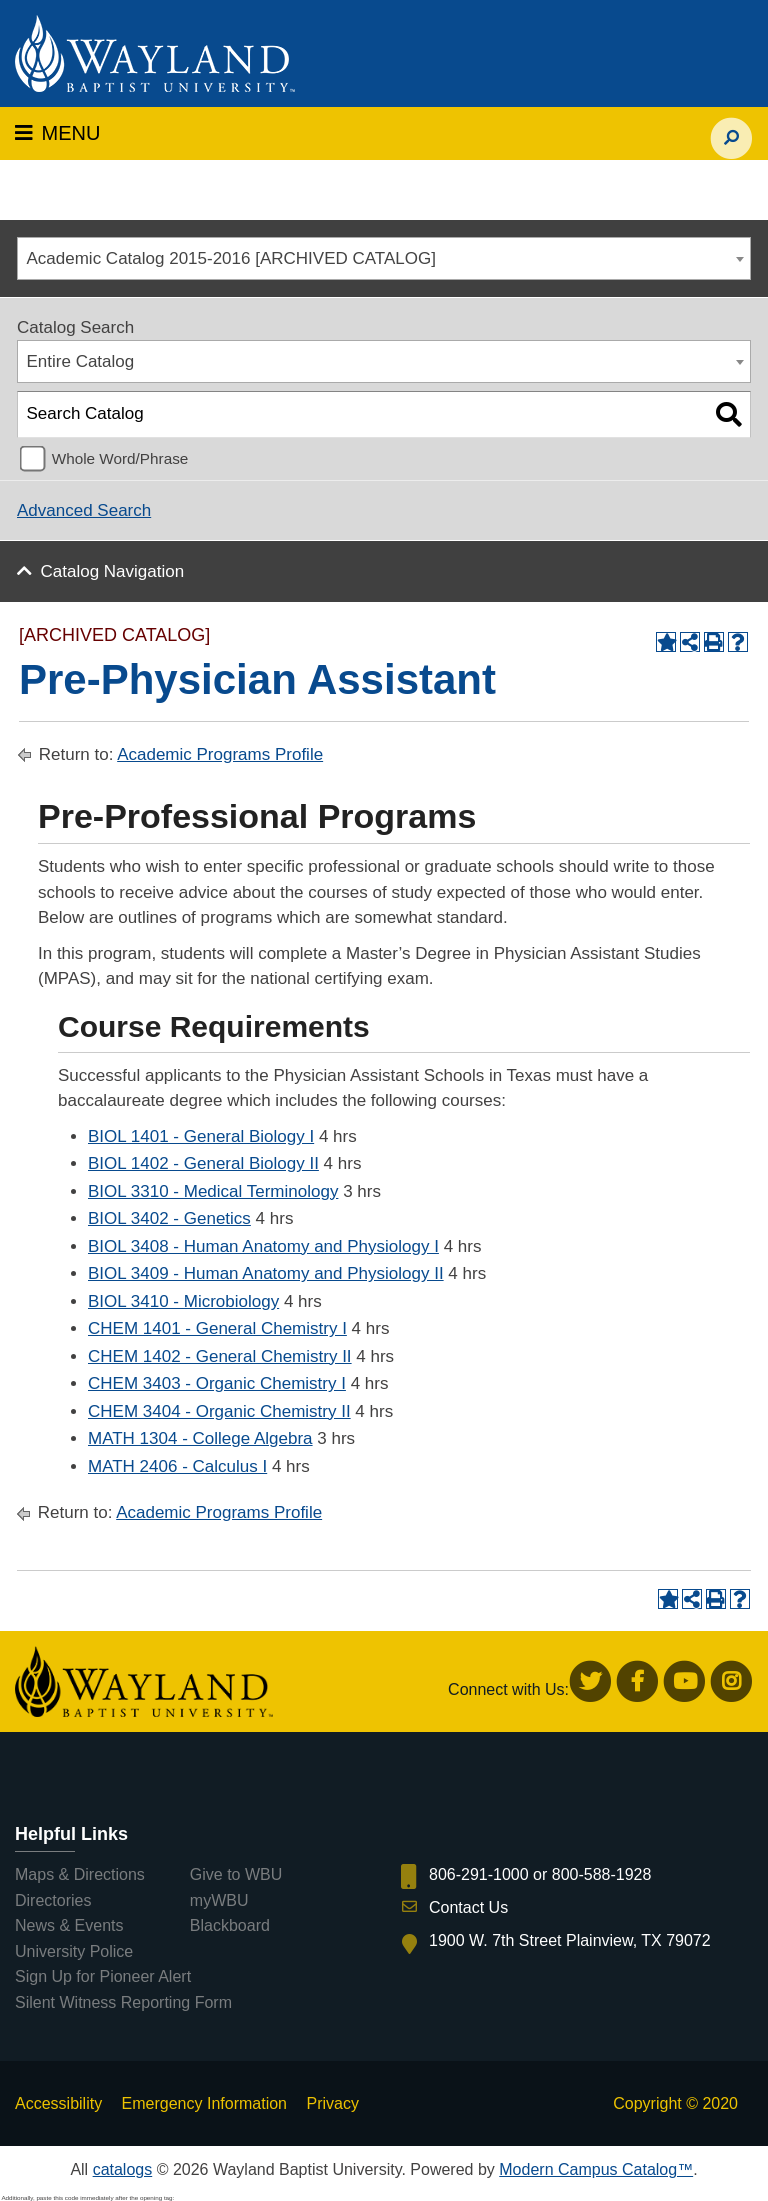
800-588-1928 (602, 1874)
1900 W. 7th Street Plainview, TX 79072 (570, 1940)
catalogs (123, 2169)
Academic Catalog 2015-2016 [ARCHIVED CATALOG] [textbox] (231, 258)
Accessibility (58, 2103)
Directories (53, 1900)
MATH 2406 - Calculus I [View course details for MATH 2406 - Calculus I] (177, 1466)
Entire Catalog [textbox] (81, 361)
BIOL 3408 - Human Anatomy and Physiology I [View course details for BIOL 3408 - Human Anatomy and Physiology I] (263, 1246)
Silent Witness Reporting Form (123, 2002)
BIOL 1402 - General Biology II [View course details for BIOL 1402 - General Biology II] (203, 1163)
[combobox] (384, 258)
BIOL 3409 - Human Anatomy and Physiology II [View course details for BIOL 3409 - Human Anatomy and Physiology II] (266, 1273)
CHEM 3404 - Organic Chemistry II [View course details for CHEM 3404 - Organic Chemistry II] (219, 1411)
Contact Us (468, 1907)
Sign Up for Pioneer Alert (103, 1976)
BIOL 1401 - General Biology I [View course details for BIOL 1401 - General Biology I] (201, 1136)
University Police (74, 1951)
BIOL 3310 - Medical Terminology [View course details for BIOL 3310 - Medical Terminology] (213, 1191)
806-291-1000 (479, 1874)
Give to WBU (236, 1874)
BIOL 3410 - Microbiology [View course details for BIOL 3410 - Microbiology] (183, 1301)
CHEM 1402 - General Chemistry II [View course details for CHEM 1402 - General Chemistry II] (220, 1356)
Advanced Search (84, 510)
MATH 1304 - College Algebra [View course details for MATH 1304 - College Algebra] (200, 1438)
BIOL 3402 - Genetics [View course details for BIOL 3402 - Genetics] (169, 1218)
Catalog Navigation (113, 571)
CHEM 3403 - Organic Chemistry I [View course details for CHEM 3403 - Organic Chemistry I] (217, 1383)
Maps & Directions (80, 1874)
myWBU (219, 1900)
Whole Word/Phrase (120, 458)
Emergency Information (204, 2103)
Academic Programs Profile (220, 754)
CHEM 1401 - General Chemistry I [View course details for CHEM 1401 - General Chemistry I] (217, 1328)
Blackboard (230, 1925)
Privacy (332, 2103)
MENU (57, 133)
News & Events (69, 1925)
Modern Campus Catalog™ (596, 2169)
